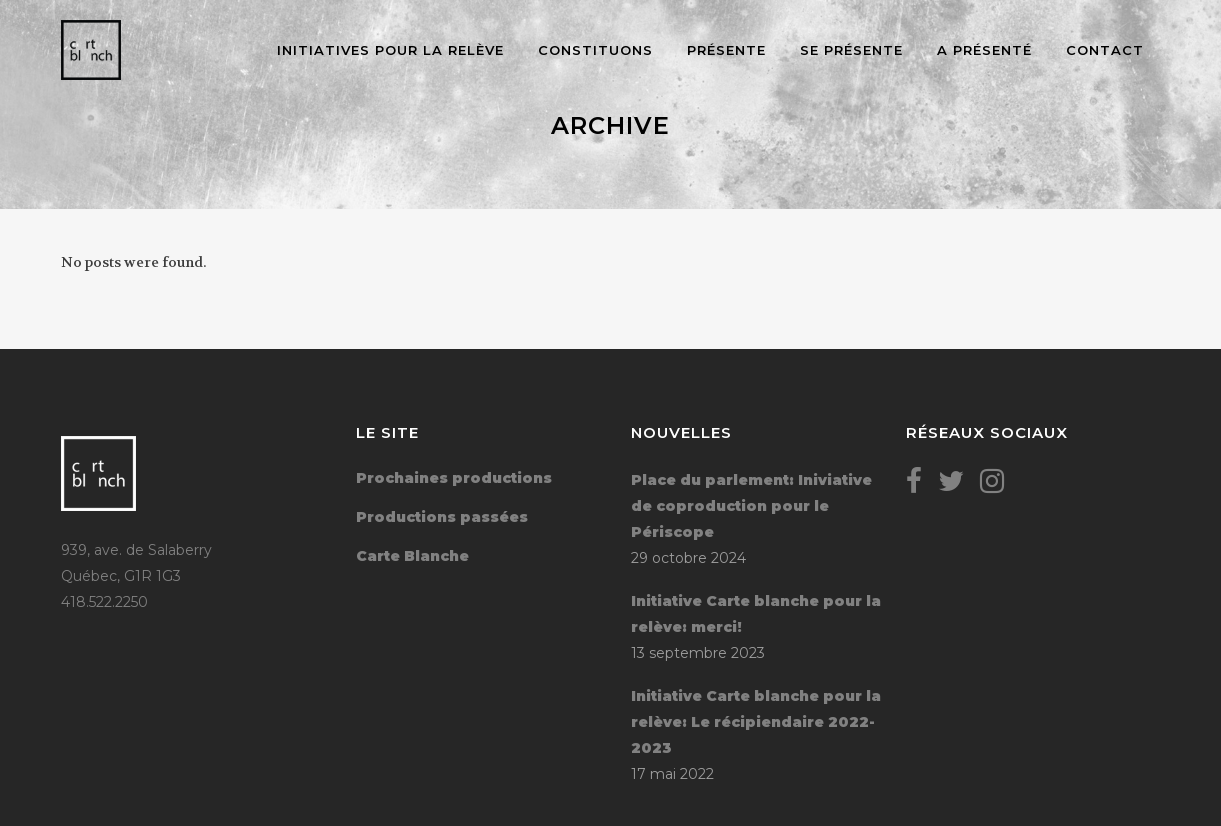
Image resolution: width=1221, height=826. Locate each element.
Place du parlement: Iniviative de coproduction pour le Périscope (751, 506)
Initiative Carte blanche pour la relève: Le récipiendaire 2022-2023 (756, 722)
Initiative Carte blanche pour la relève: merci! (756, 614)
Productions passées (442, 517)
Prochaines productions (454, 478)
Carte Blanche (412, 556)
